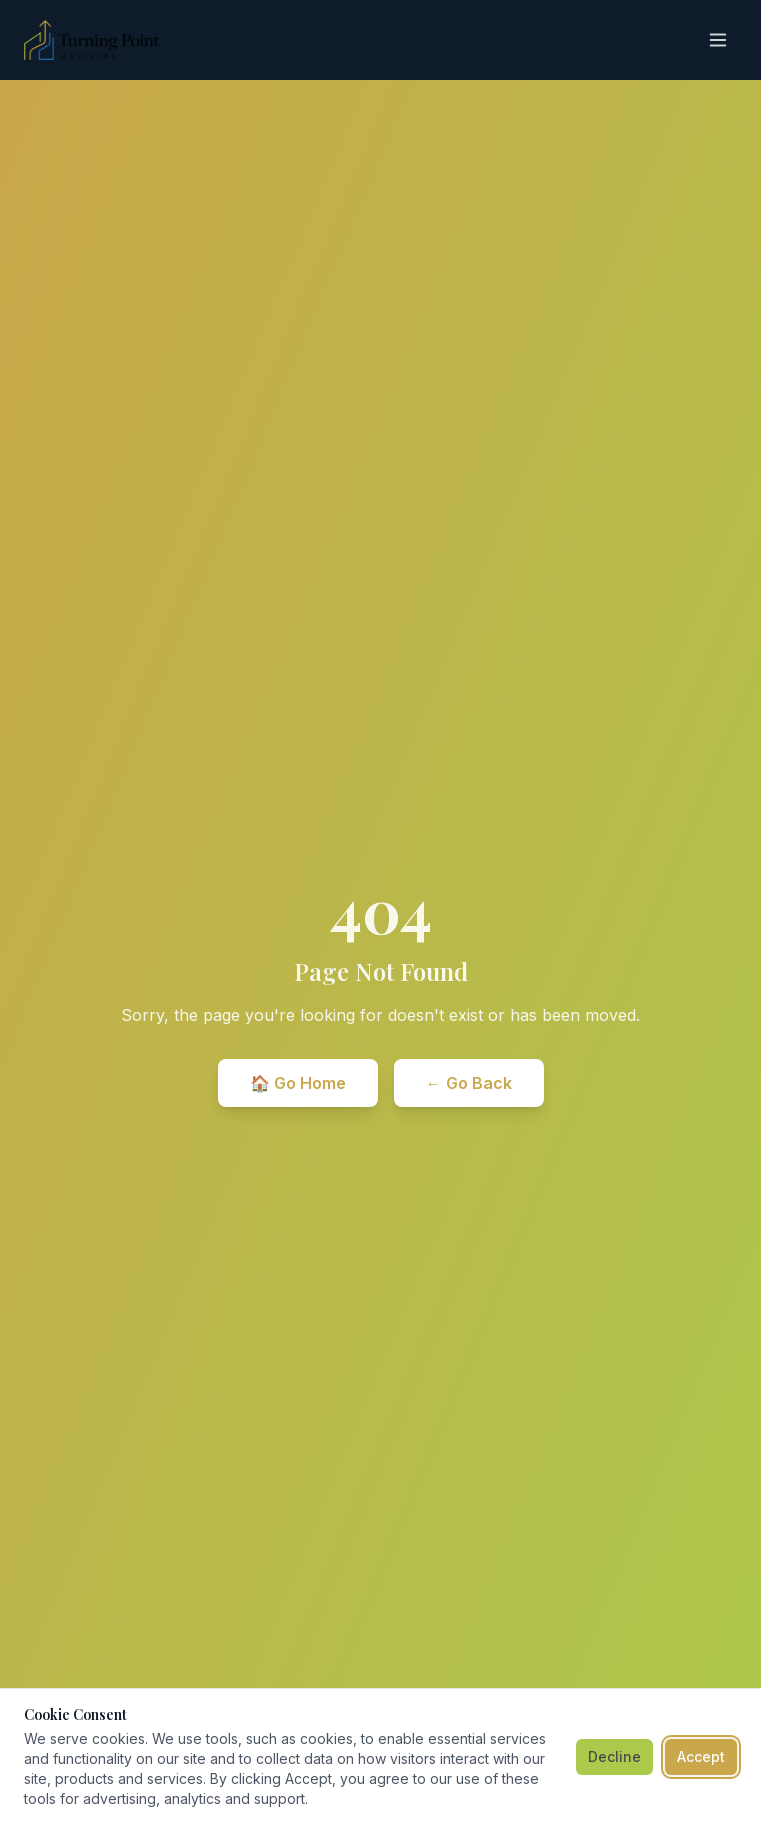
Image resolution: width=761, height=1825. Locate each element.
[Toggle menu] (718, 40)
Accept (701, 1756)
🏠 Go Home (298, 1083)
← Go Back (469, 1083)
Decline (614, 1756)
